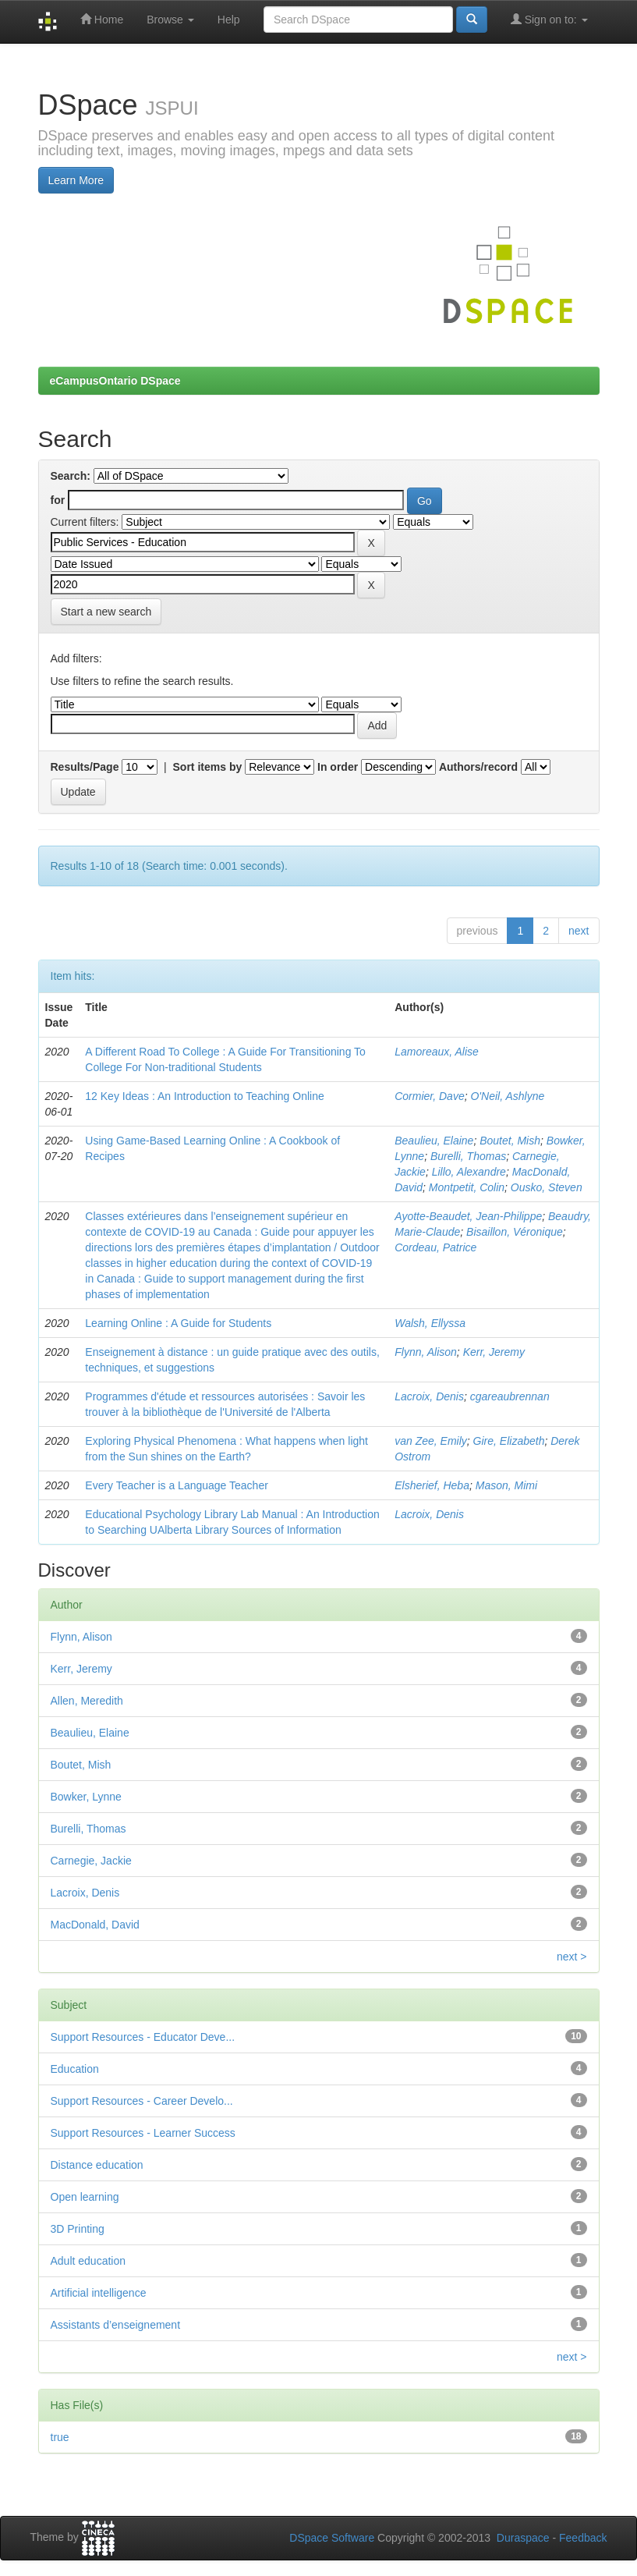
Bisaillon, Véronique (514, 1232)
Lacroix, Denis (429, 1396)
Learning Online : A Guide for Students (178, 1323)
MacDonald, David (95, 1924)
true (60, 2437)
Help (229, 19)
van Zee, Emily (431, 1441)
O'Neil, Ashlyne (507, 1096)
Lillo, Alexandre (469, 1172)
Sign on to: (549, 19)
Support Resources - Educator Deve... (143, 2037)
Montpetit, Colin (466, 1187)
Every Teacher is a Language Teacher (176, 1485)
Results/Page (85, 767)
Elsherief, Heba (432, 1485)
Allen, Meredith (87, 1700)
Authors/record (478, 767)
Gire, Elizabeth (509, 1441)
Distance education (97, 2165)
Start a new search (106, 611)
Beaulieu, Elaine (434, 1140)
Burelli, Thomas (468, 1156)
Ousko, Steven (546, 1187)
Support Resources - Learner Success (143, 2133)
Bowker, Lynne (86, 1796)
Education (75, 2069)
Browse (170, 19)
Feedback (583, 2538)
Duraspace (523, 2538)
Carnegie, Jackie (91, 1860)
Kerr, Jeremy (494, 1352)
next (578, 930)
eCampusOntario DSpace (115, 380)
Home (101, 19)
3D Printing (77, 2229)
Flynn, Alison (426, 1352)
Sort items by (207, 767)
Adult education (88, 2261)
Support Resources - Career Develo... (142, 2101)
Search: (70, 476)
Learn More (76, 180)
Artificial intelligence (99, 2293)
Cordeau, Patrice (435, 1247)
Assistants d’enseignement (116, 2325)
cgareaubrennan (510, 1396)
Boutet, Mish (510, 1140)
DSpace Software (331, 2538)
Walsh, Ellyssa (430, 1323)
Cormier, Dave (429, 1096)
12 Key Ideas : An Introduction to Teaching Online (204, 1096)
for (58, 500)
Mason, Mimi (506, 1485)
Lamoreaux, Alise (437, 1051)
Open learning (85, 2197)
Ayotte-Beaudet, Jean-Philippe (468, 1216)
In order (337, 767)
